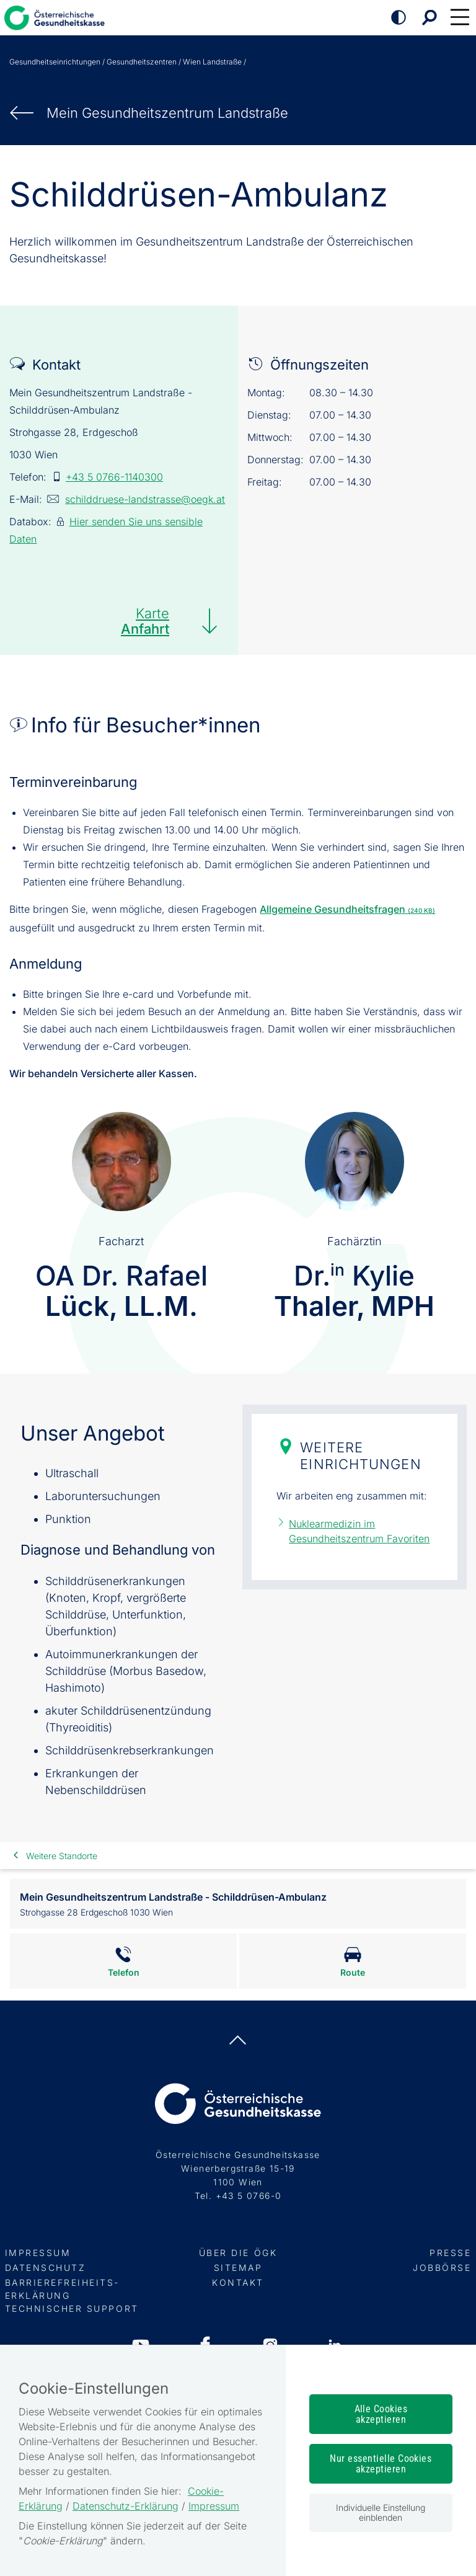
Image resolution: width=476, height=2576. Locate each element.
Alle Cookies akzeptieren (381, 2414)
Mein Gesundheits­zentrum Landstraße (167, 113)
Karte (145, 621)
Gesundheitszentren (142, 61)
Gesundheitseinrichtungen (54, 61)
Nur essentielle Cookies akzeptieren (380, 2464)
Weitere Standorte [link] (61, 1855)
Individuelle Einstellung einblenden (380, 2512)
